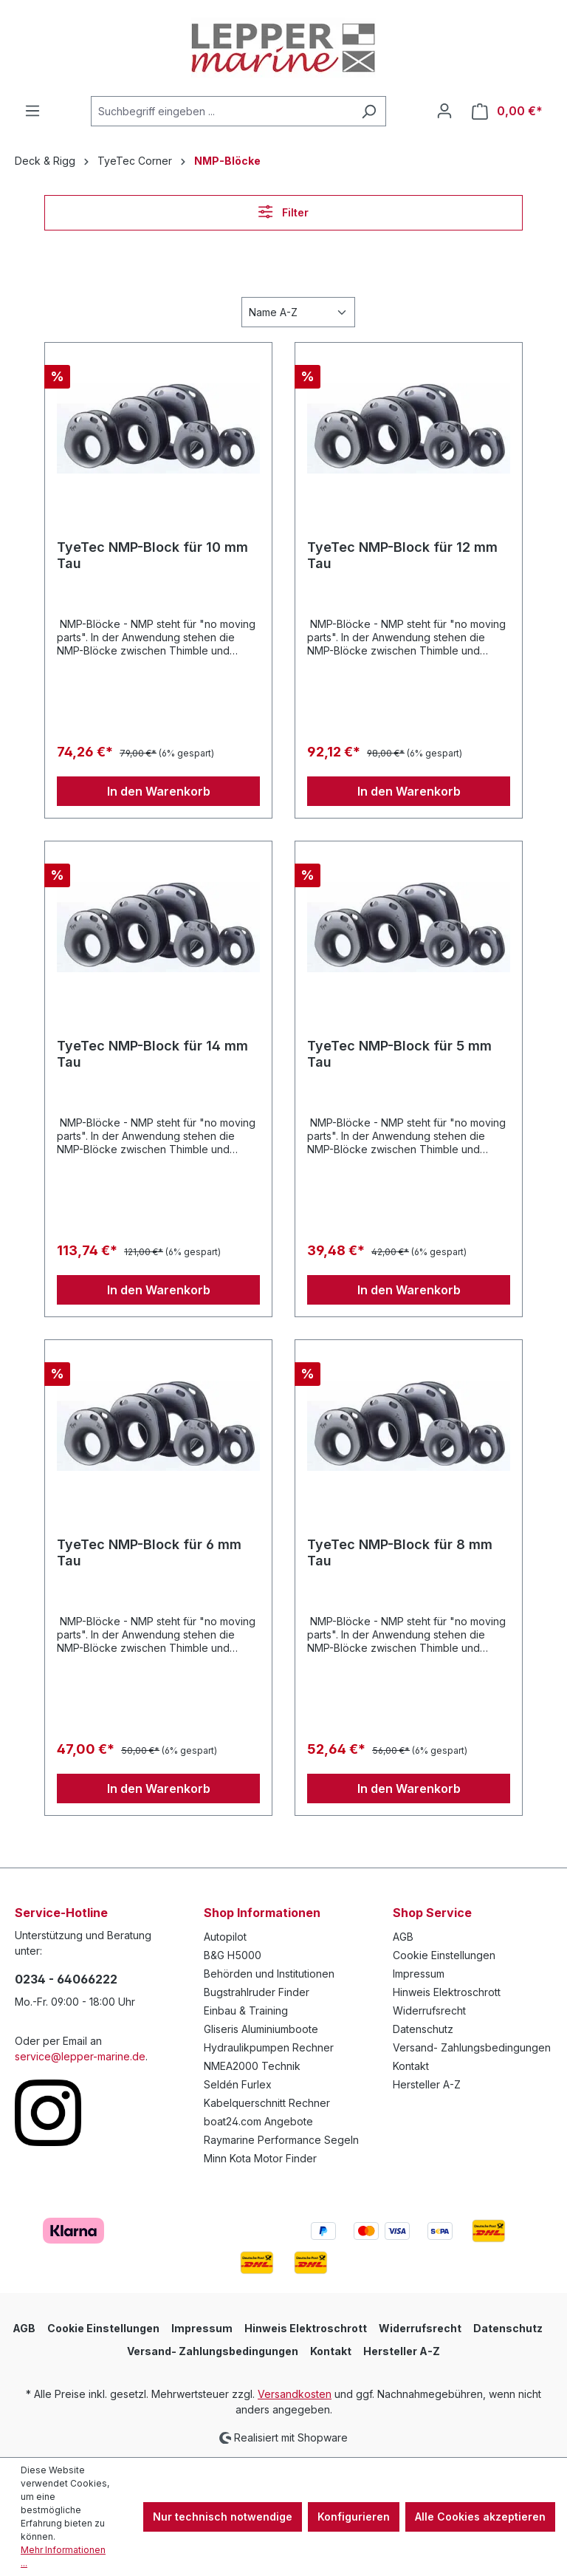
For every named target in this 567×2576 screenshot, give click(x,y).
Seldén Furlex (238, 2084)
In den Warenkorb (158, 791)
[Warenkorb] (507, 111)
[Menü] (32, 111)
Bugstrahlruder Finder (256, 1992)
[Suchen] (368, 111)
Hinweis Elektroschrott (447, 1992)
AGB (403, 1936)
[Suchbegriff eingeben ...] (221, 111)
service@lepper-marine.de (80, 2056)
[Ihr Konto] (444, 111)
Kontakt (411, 2066)
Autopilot (225, 1936)
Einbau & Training (246, 2010)
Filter (283, 212)
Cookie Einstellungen (444, 1955)
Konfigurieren (353, 2516)
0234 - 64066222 (66, 1979)
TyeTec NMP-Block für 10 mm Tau (152, 555)
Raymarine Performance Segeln (281, 2139)
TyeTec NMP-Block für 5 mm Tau (399, 1054)
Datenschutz (423, 2029)
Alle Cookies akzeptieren (480, 2516)
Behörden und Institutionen (269, 1973)
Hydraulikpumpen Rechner (269, 2047)
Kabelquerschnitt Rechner (267, 2103)
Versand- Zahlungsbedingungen (472, 2047)
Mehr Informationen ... (63, 2556)
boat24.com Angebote (258, 2121)
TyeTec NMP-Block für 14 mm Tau (152, 1054)
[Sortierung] (298, 312)
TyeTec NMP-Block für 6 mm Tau (149, 1552)
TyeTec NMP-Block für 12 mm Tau (402, 555)
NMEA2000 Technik (252, 2066)
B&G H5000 (232, 1955)
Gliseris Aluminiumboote (261, 2029)
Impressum (418, 1973)
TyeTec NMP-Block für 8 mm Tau (399, 1552)
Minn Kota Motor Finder (260, 2158)
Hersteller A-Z (427, 2084)
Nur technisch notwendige (222, 2516)
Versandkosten (294, 2394)
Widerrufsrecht (429, 2010)
